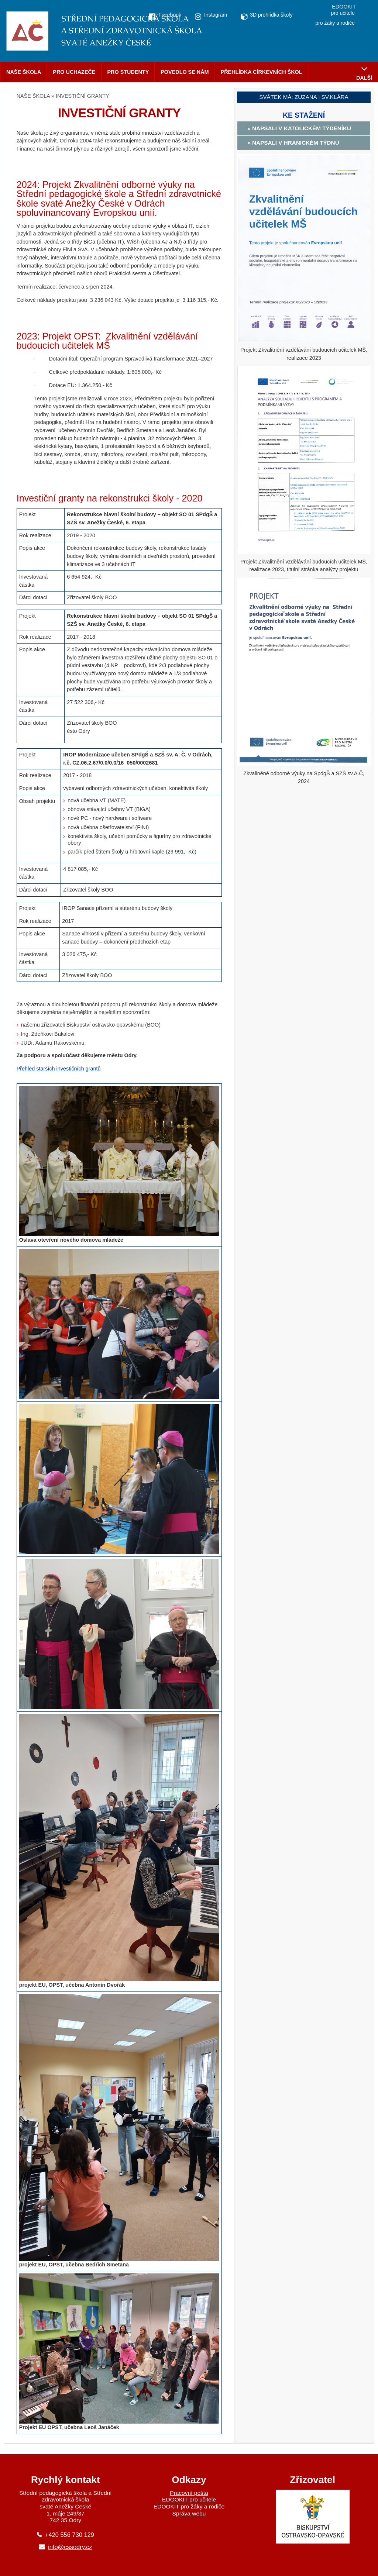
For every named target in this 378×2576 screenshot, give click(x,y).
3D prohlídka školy (271, 15)
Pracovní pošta (189, 2493)
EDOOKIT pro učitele (189, 2499)
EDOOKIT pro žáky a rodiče (189, 2506)
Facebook (169, 15)
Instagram (215, 15)
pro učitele (343, 13)
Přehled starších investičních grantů (59, 1069)
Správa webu (189, 2513)
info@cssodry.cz (70, 2547)
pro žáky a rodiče (335, 23)
